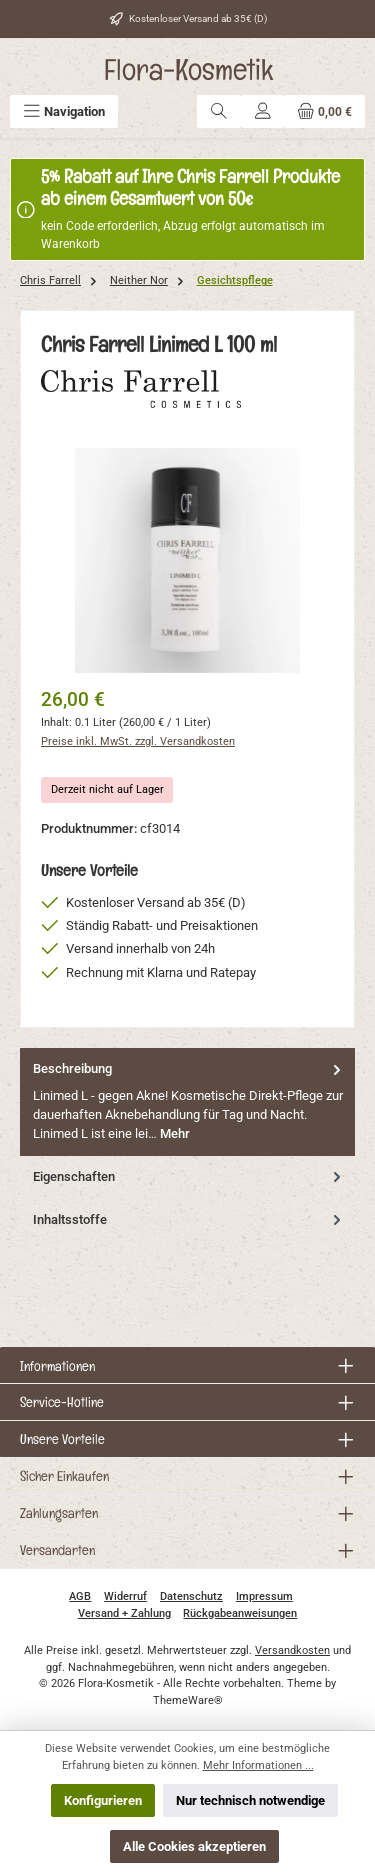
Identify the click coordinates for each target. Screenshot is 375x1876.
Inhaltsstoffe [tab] (189, 1219)
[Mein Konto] (263, 111)
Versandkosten (292, 1650)
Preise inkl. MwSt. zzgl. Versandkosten (138, 741)
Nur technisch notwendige (250, 1800)
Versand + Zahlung (124, 1613)
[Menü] (64, 111)
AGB (80, 1596)
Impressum (264, 1596)
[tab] (187, 1101)
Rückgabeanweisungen (240, 1613)
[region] (187, 560)
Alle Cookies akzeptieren (194, 1846)
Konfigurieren (103, 1800)
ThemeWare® (188, 1700)
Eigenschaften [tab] (189, 1176)
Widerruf (125, 1596)
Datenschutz (191, 1596)
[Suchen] (219, 111)
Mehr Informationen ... (258, 1765)
